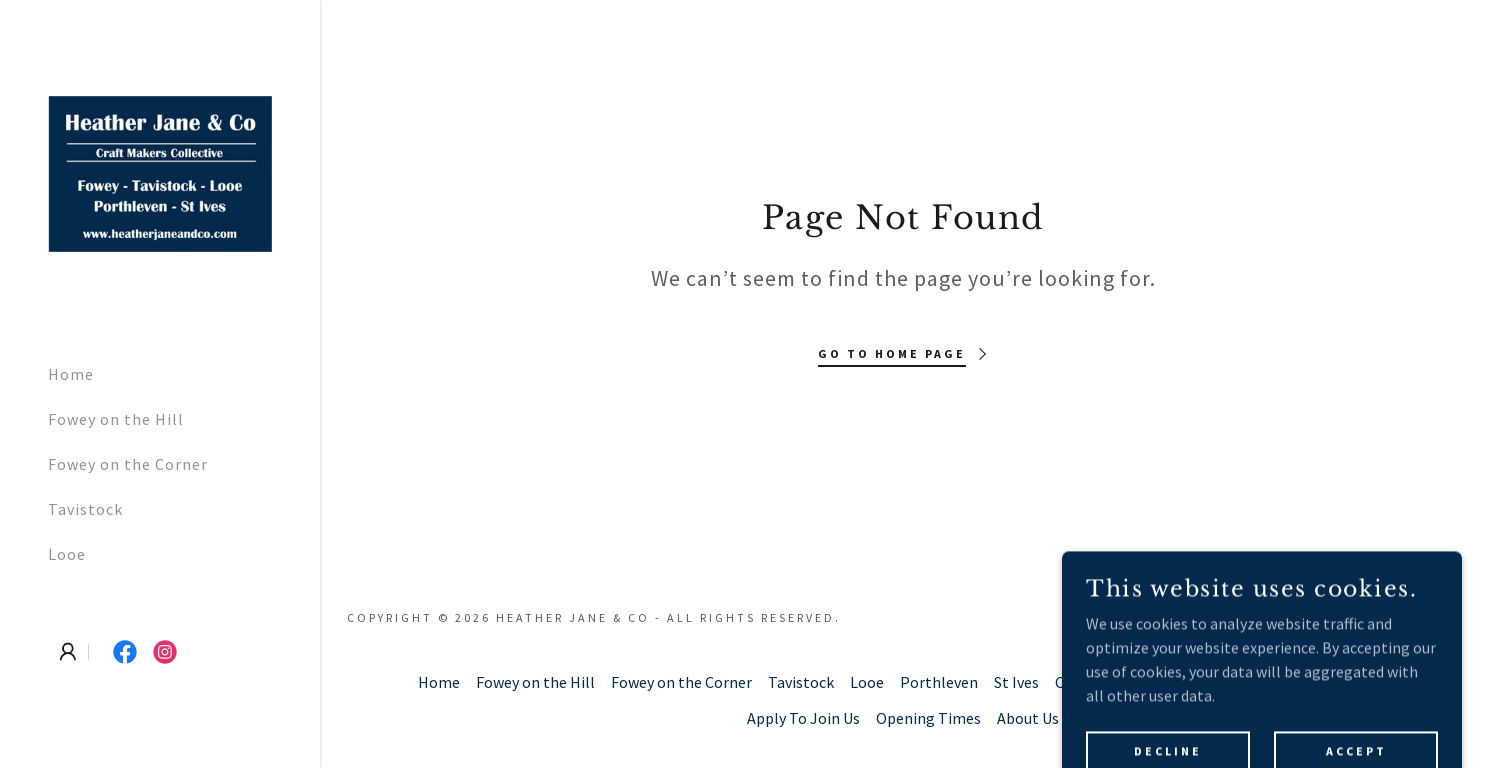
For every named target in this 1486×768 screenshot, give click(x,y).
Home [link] (71, 374)
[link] (160, 172)
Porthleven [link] (939, 682)
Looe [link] (67, 554)
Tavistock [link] (85, 509)
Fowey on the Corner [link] (128, 464)
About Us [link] (1028, 718)
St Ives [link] (1016, 682)
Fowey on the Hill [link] (116, 419)
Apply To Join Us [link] (803, 718)
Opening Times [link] (928, 718)
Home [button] (439, 682)
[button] (68, 652)
